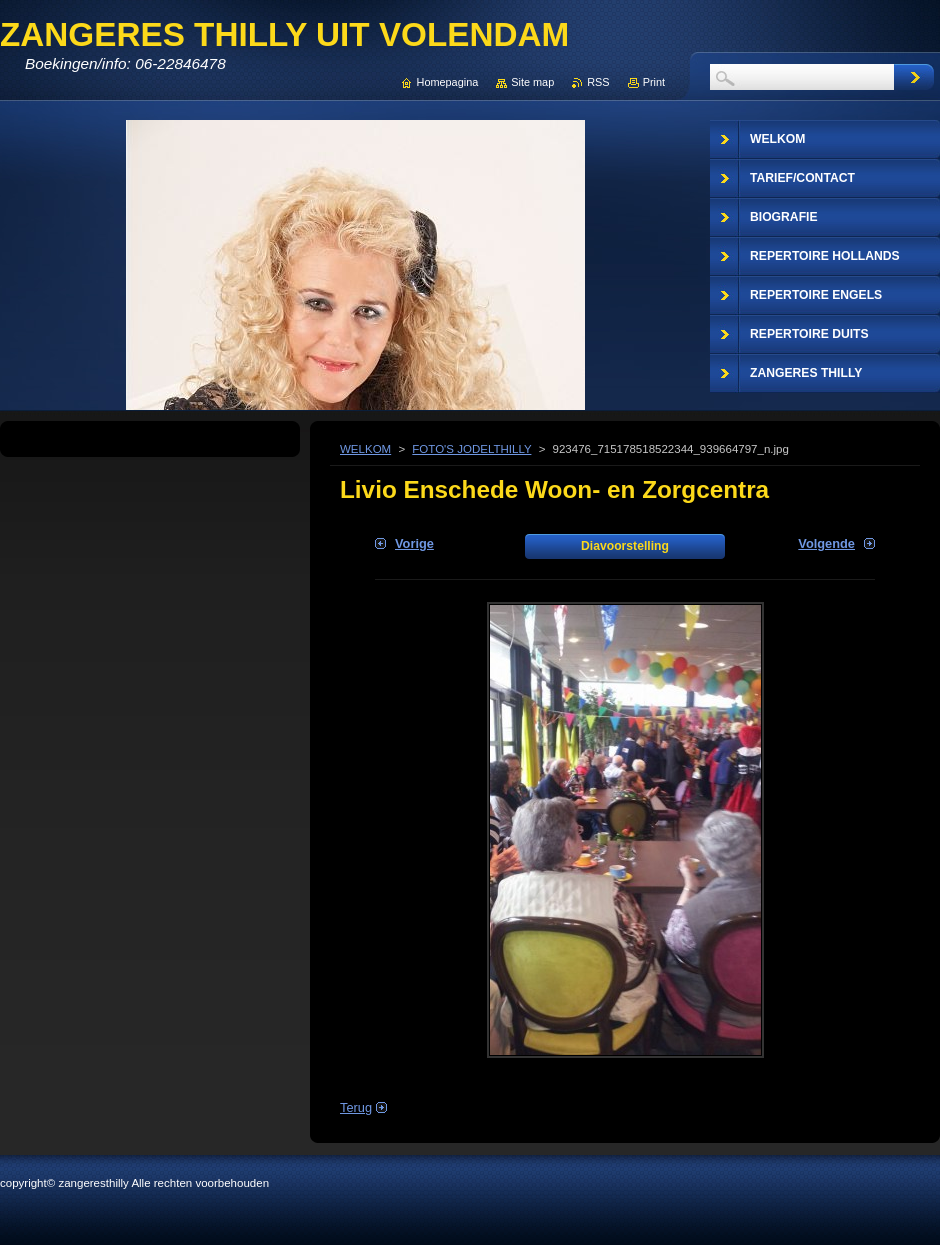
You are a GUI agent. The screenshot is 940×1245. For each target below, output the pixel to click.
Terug (356, 1107)
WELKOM (365, 449)
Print (654, 82)
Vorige (414, 543)
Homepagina (448, 82)
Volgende (826, 543)
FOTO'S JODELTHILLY (471, 449)
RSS (598, 82)
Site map (532, 82)
